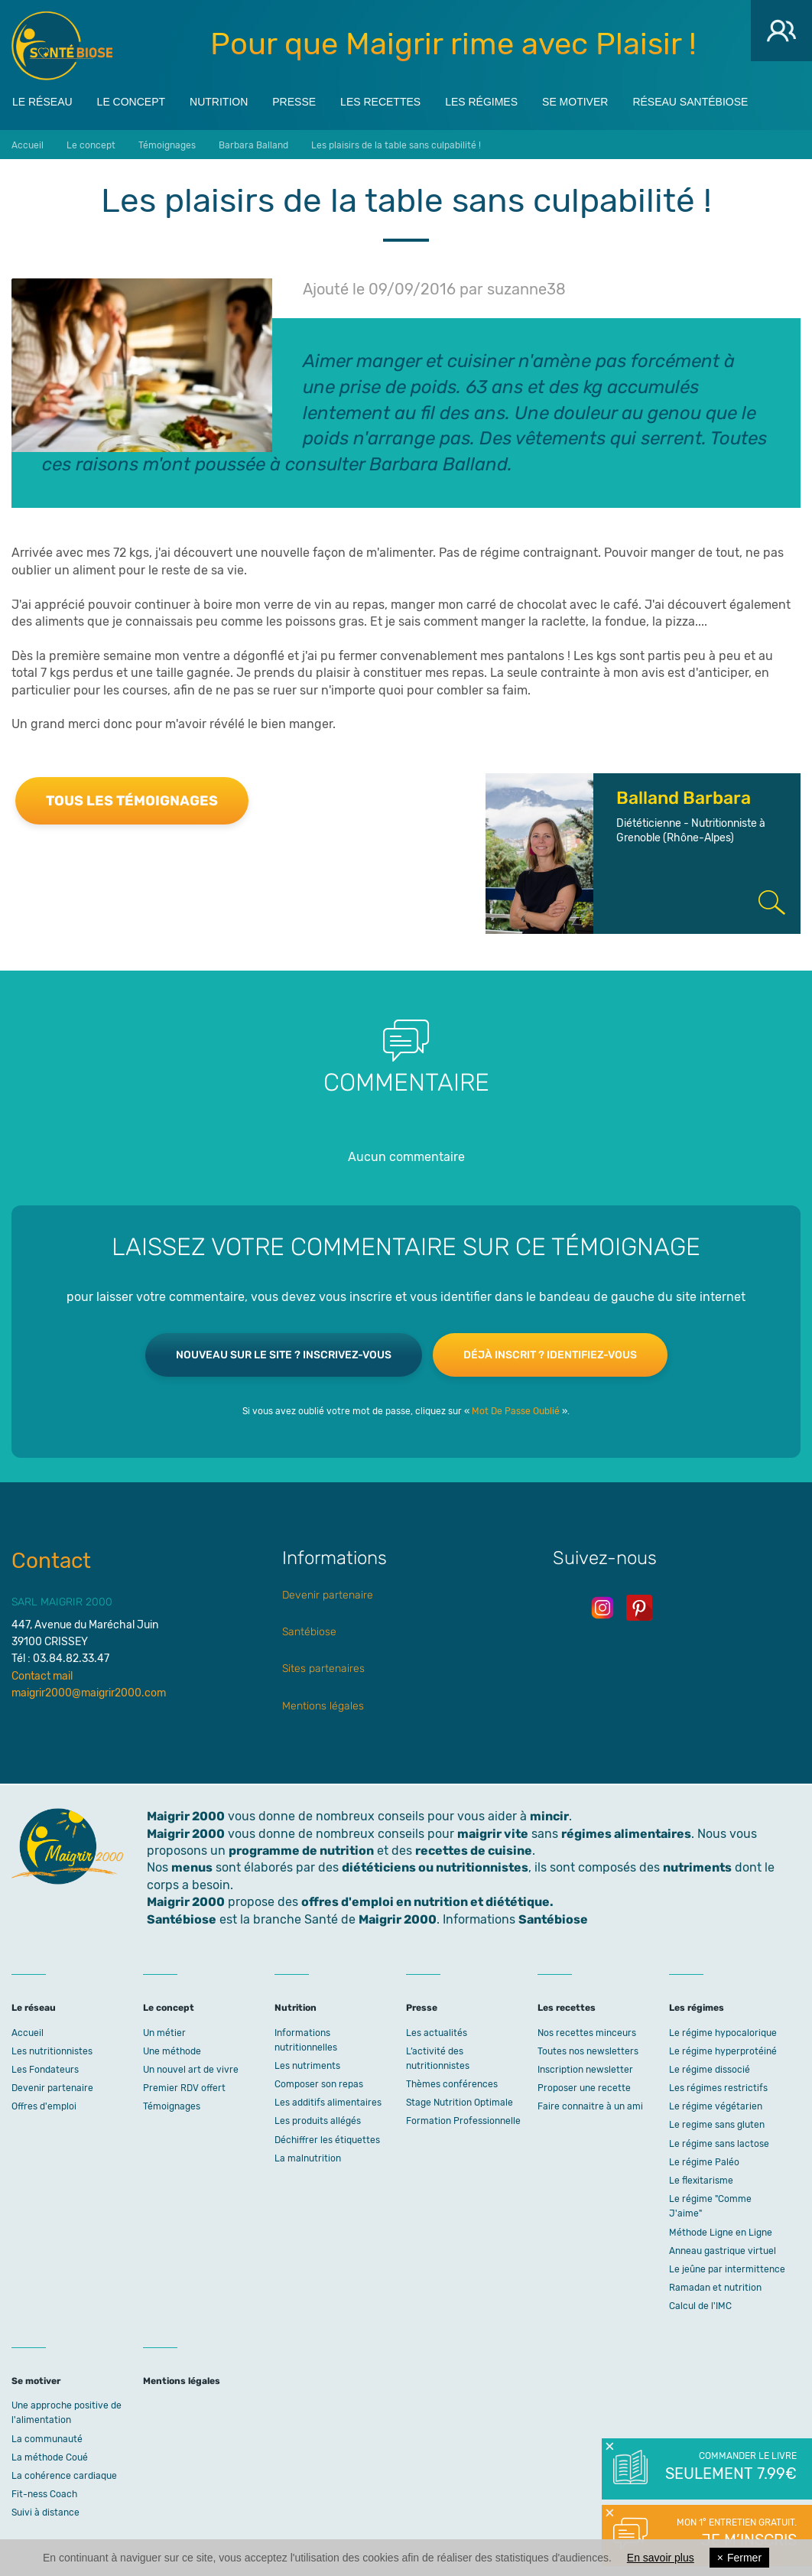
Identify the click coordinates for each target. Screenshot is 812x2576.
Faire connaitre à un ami (590, 2106)
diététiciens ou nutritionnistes (435, 1867)
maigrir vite (492, 1833)
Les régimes (481, 99)
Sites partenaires (323, 1668)
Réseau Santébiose (690, 99)
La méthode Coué (49, 2457)
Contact (51, 1560)
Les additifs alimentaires (328, 2102)
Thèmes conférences (452, 2084)
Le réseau (42, 99)
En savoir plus (660, 2558)
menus (192, 1867)
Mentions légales (323, 1705)
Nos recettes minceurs (587, 2033)
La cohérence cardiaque (64, 2475)
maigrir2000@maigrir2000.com (88, 1692)
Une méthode (172, 2051)
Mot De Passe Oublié (516, 1411)
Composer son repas (318, 2084)
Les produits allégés (317, 2121)
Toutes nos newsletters (588, 2051)
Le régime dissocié (709, 2069)
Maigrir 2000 (61, 45)
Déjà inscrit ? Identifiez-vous (550, 1354)
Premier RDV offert (184, 2088)
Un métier (164, 2033)
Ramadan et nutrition (715, 2287)
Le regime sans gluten (717, 2124)
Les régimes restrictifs (718, 2088)
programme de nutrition (301, 1850)
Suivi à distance (45, 2512)
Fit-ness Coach (44, 2494)
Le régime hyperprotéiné (723, 2051)
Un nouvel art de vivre (191, 2069)
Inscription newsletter (585, 2069)
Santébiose (309, 1631)
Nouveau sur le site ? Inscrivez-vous (283, 1354)
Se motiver (575, 99)
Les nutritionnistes (52, 2051)
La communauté (47, 2439)
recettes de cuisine (473, 1850)
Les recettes (380, 99)
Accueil (27, 2033)
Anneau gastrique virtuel (722, 2251)
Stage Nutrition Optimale (459, 2102)
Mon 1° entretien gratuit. (730, 2534)
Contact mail (42, 1676)
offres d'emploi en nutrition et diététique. (427, 1902)
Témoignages (171, 2106)
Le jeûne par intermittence (727, 2269)
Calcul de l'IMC (700, 2306)
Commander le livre (730, 2467)
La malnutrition (307, 2158)
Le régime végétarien (715, 2106)
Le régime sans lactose (719, 2144)
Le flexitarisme (701, 2180)
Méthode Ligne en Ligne (720, 2232)
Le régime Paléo (704, 2162)
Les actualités (436, 2033)
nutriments (697, 1867)
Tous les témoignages (132, 800)
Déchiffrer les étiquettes (327, 2140)
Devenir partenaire (327, 1595)
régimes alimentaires (626, 1833)
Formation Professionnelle (463, 2121)
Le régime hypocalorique (723, 2033)
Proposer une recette (584, 2088)
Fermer (739, 2558)
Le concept (131, 99)
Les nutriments (307, 2065)
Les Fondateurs (45, 2069)
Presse (294, 99)
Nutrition (219, 99)
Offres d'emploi (43, 2106)
